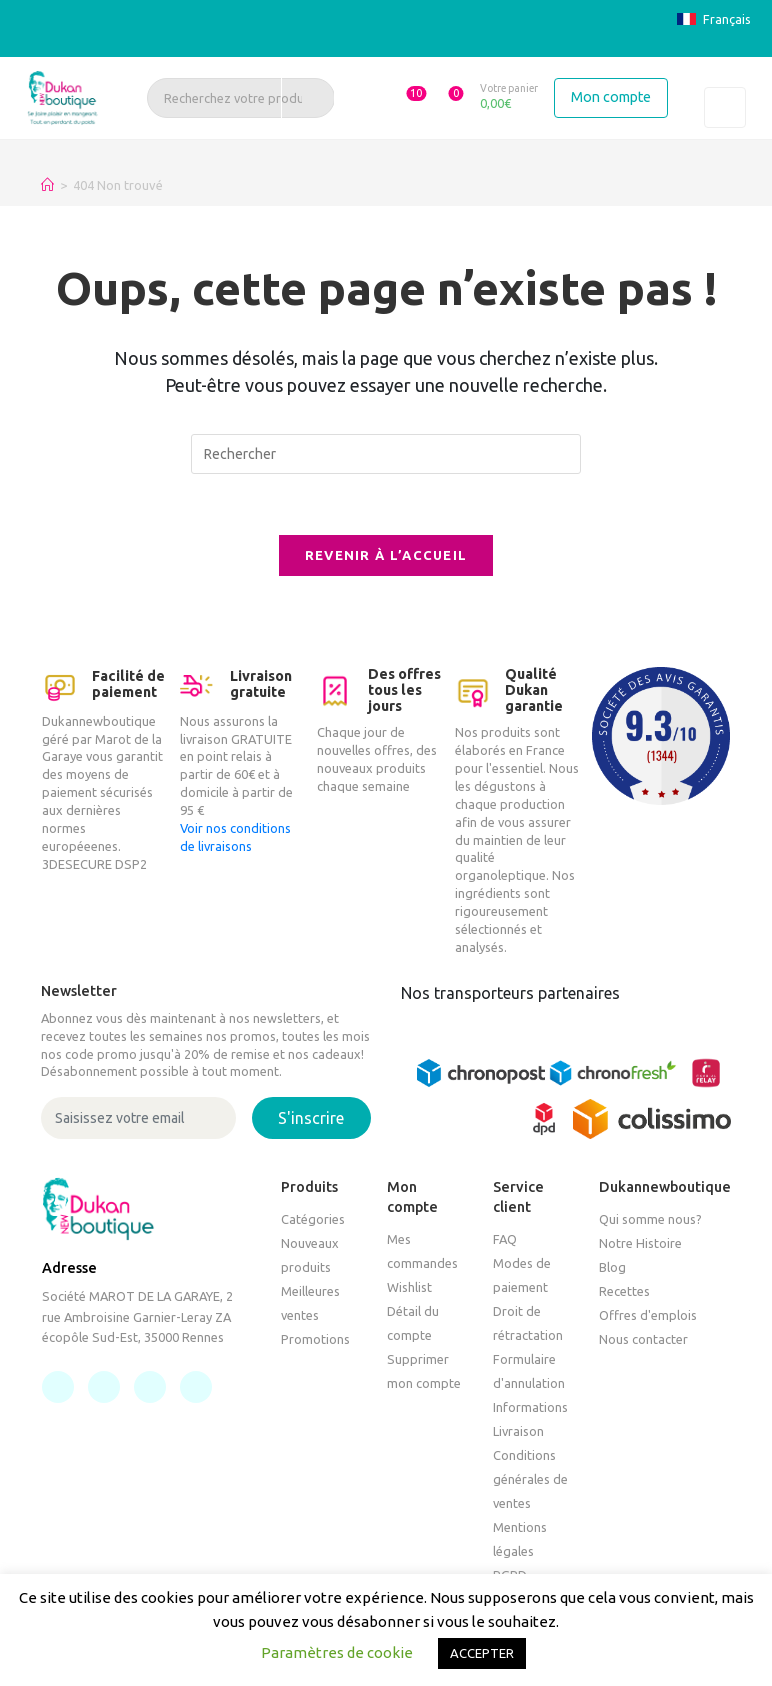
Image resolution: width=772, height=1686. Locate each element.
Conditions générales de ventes (530, 1479)
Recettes (624, 1291)
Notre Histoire (640, 1243)
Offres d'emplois (648, 1315)
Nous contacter (643, 1339)
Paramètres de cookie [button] (337, 1652)
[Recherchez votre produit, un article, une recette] (241, 98)
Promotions (315, 1339)
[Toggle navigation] (725, 108)
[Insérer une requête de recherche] (386, 454)
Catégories (313, 1219)
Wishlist (409, 1287)
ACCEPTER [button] (482, 1653)
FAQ (505, 1239)
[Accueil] (47, 185)
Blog (612, 1267)
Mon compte (611, 97)
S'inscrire (311, 1118)
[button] (407, 97)
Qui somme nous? (650, 1219)
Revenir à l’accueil (386, 555)
